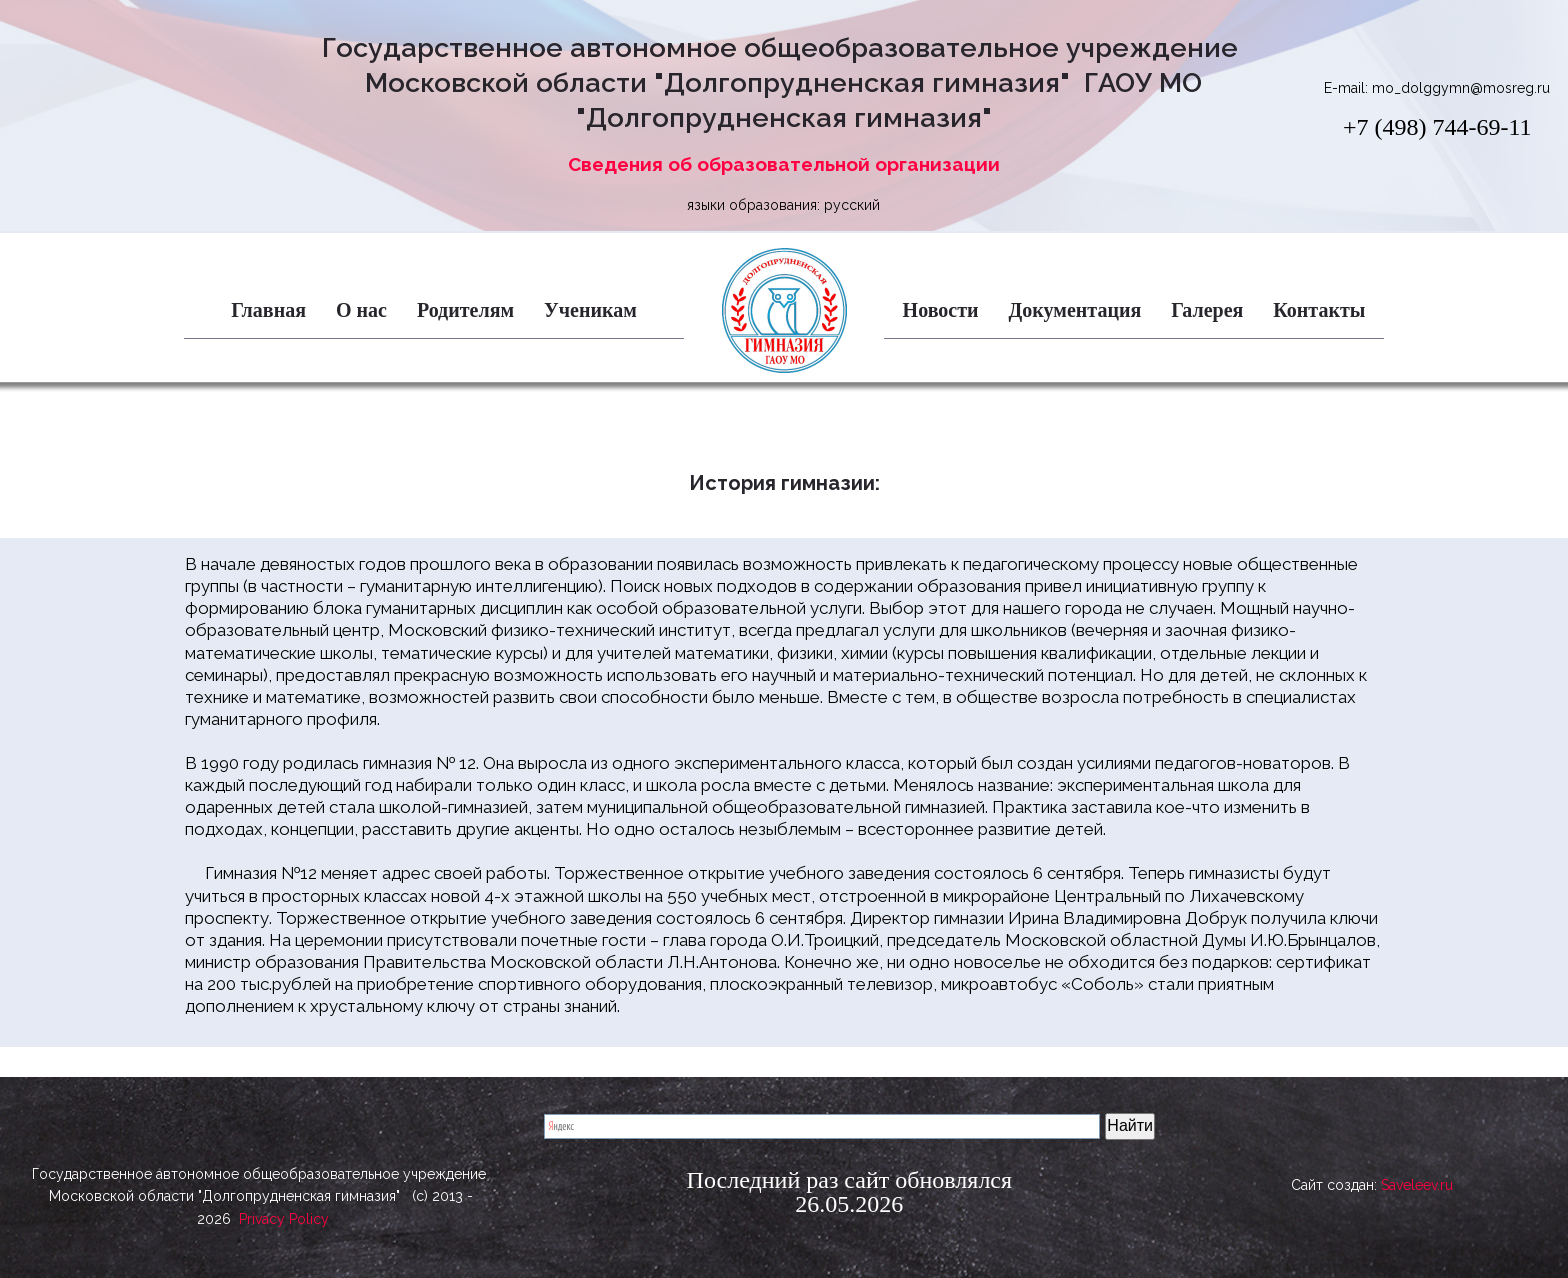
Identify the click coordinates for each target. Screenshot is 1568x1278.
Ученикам (590, 310)
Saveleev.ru (1417, 1190)
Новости (941, 310)
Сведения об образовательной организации (784, 164)
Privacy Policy (284, 1234)
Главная (268, 310)
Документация (1075, 310)
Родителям (465, 310)
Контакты (1319, 310)
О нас (361, 310)
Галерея (1207, 310)
